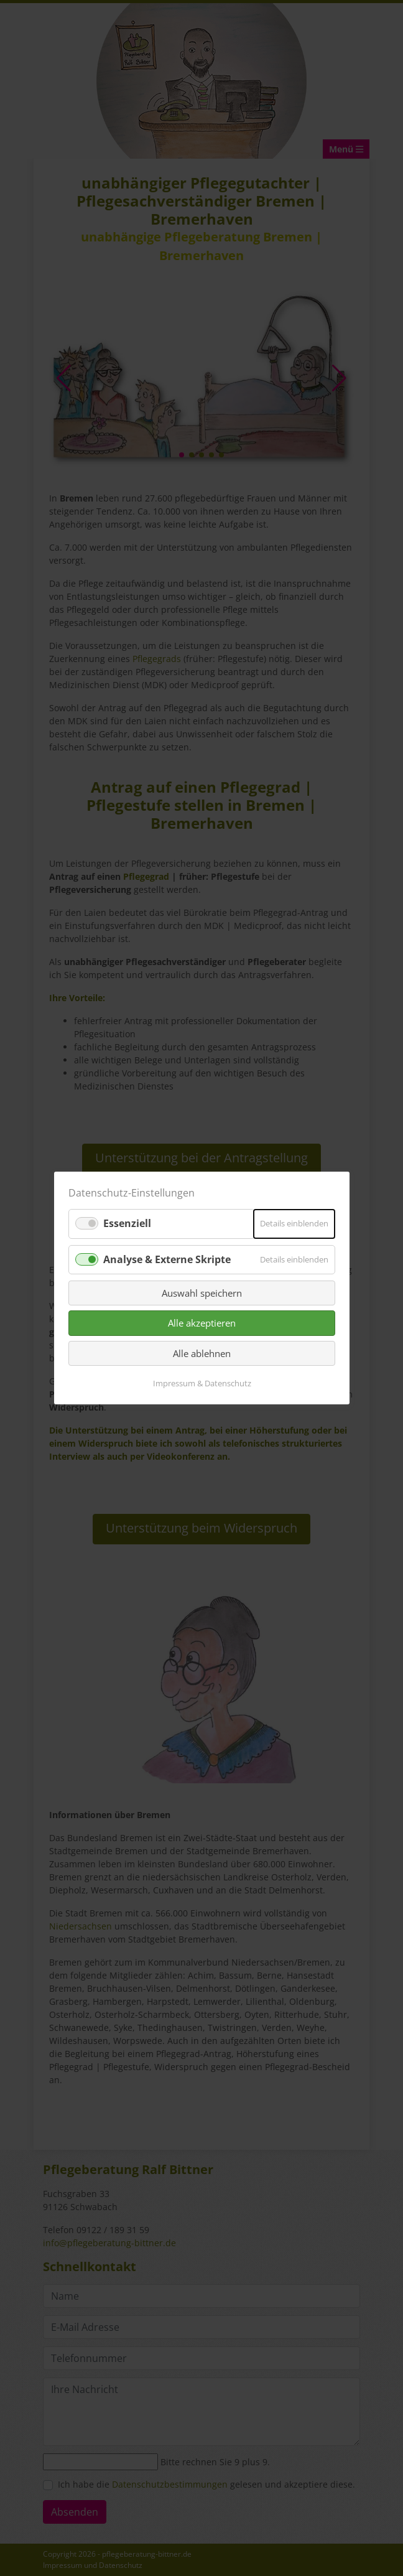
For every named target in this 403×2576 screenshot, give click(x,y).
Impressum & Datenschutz (201, 1383)
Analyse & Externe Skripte (167, 1259)
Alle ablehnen (202, 1353)
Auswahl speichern (202, 1293)
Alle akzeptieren (202, 1323)
